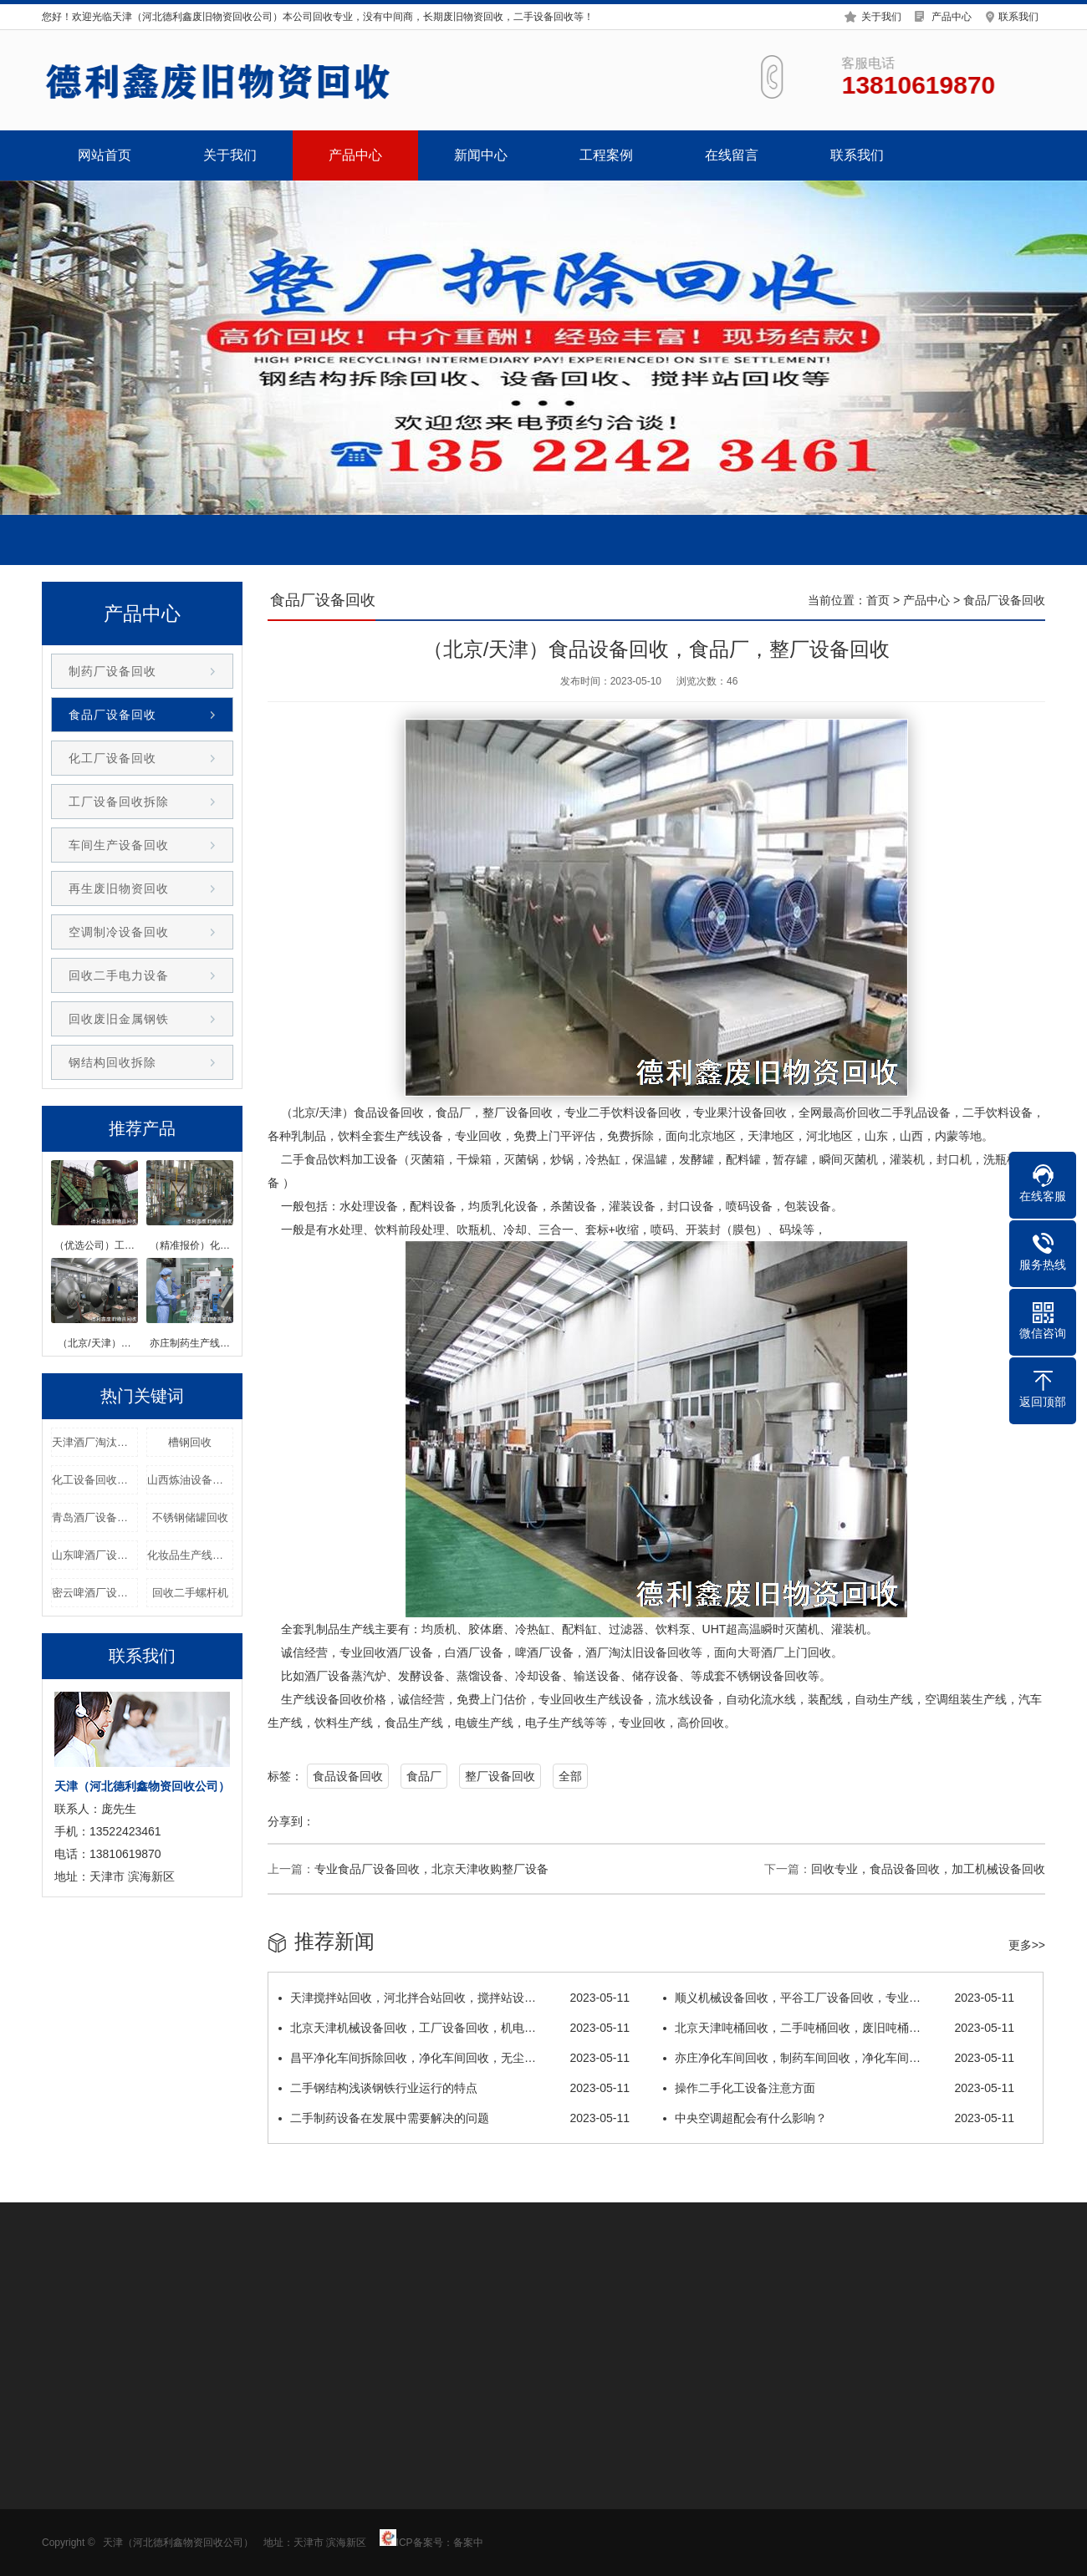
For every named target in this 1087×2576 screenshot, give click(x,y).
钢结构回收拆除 (112, 1062)
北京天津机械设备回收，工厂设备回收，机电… (454, 2028)
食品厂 (423, 1776)
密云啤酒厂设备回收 (95, 1592)
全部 (570, 1776)
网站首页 (104, 155)
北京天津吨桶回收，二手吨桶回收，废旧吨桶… (838, 2028)
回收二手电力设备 (119, 975)
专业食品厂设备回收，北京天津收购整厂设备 (431, 1869)
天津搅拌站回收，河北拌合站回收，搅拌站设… (454, 1998)
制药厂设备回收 (112, 671)
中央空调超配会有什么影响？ (838, 2118)
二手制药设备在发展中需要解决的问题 (454, 2118)
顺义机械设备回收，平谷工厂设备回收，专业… (838, 1998)
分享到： (291, 1821)
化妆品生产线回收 (190, 1555)
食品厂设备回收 (112, 714)
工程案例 (606, 155)
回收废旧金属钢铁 (119, 1019)
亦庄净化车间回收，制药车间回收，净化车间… (838, 2058)
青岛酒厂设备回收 (95, 1517)
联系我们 (1018, 15)
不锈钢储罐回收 (190, 1517)
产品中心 (951, 15)
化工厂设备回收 (112, 758)
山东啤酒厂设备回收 (95, 1555)
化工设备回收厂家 (95, 1480)
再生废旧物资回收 (119, 888)
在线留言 (731, 155)
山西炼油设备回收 (190, 1480)
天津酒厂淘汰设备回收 (95, 1442)
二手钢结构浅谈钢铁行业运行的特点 (454, 2088)
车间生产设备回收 (119, 845)
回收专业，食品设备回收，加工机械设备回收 (928, 1869)
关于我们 (881, 15)
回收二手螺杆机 (190, 1592)
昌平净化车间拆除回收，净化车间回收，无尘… (454, 2058)
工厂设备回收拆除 (119, 801)
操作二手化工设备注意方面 (838, 2088)
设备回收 (400, 1112)
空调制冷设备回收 (119, 932)
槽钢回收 (190, 1442)
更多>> (1026, 1945)
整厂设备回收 (500, 1776)
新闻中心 (481, 155)
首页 (878, 600)
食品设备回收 (348, 1776)
